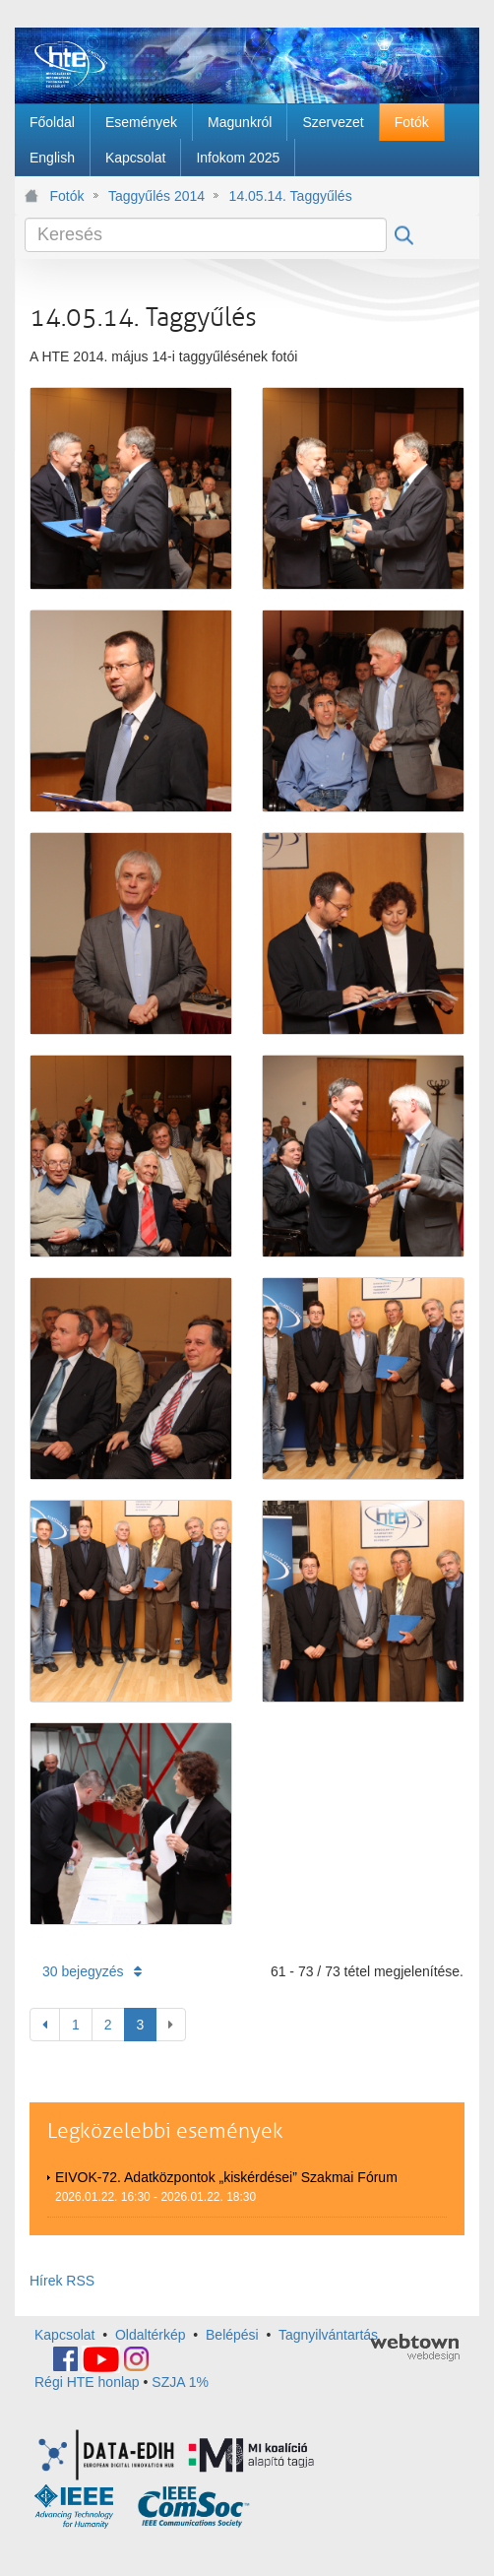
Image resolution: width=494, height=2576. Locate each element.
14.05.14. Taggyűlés (290, 196)
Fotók (67, 196)
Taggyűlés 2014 (156, 196)
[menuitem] (52, 122)
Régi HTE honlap (87, 2382)
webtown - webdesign (415, 2347)
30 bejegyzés (92, 1971)
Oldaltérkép (150, 2335)
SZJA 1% (180, 2382)
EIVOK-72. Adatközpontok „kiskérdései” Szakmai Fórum (226, 2177)
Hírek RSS (62, 2280)
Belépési (232, 2335)
